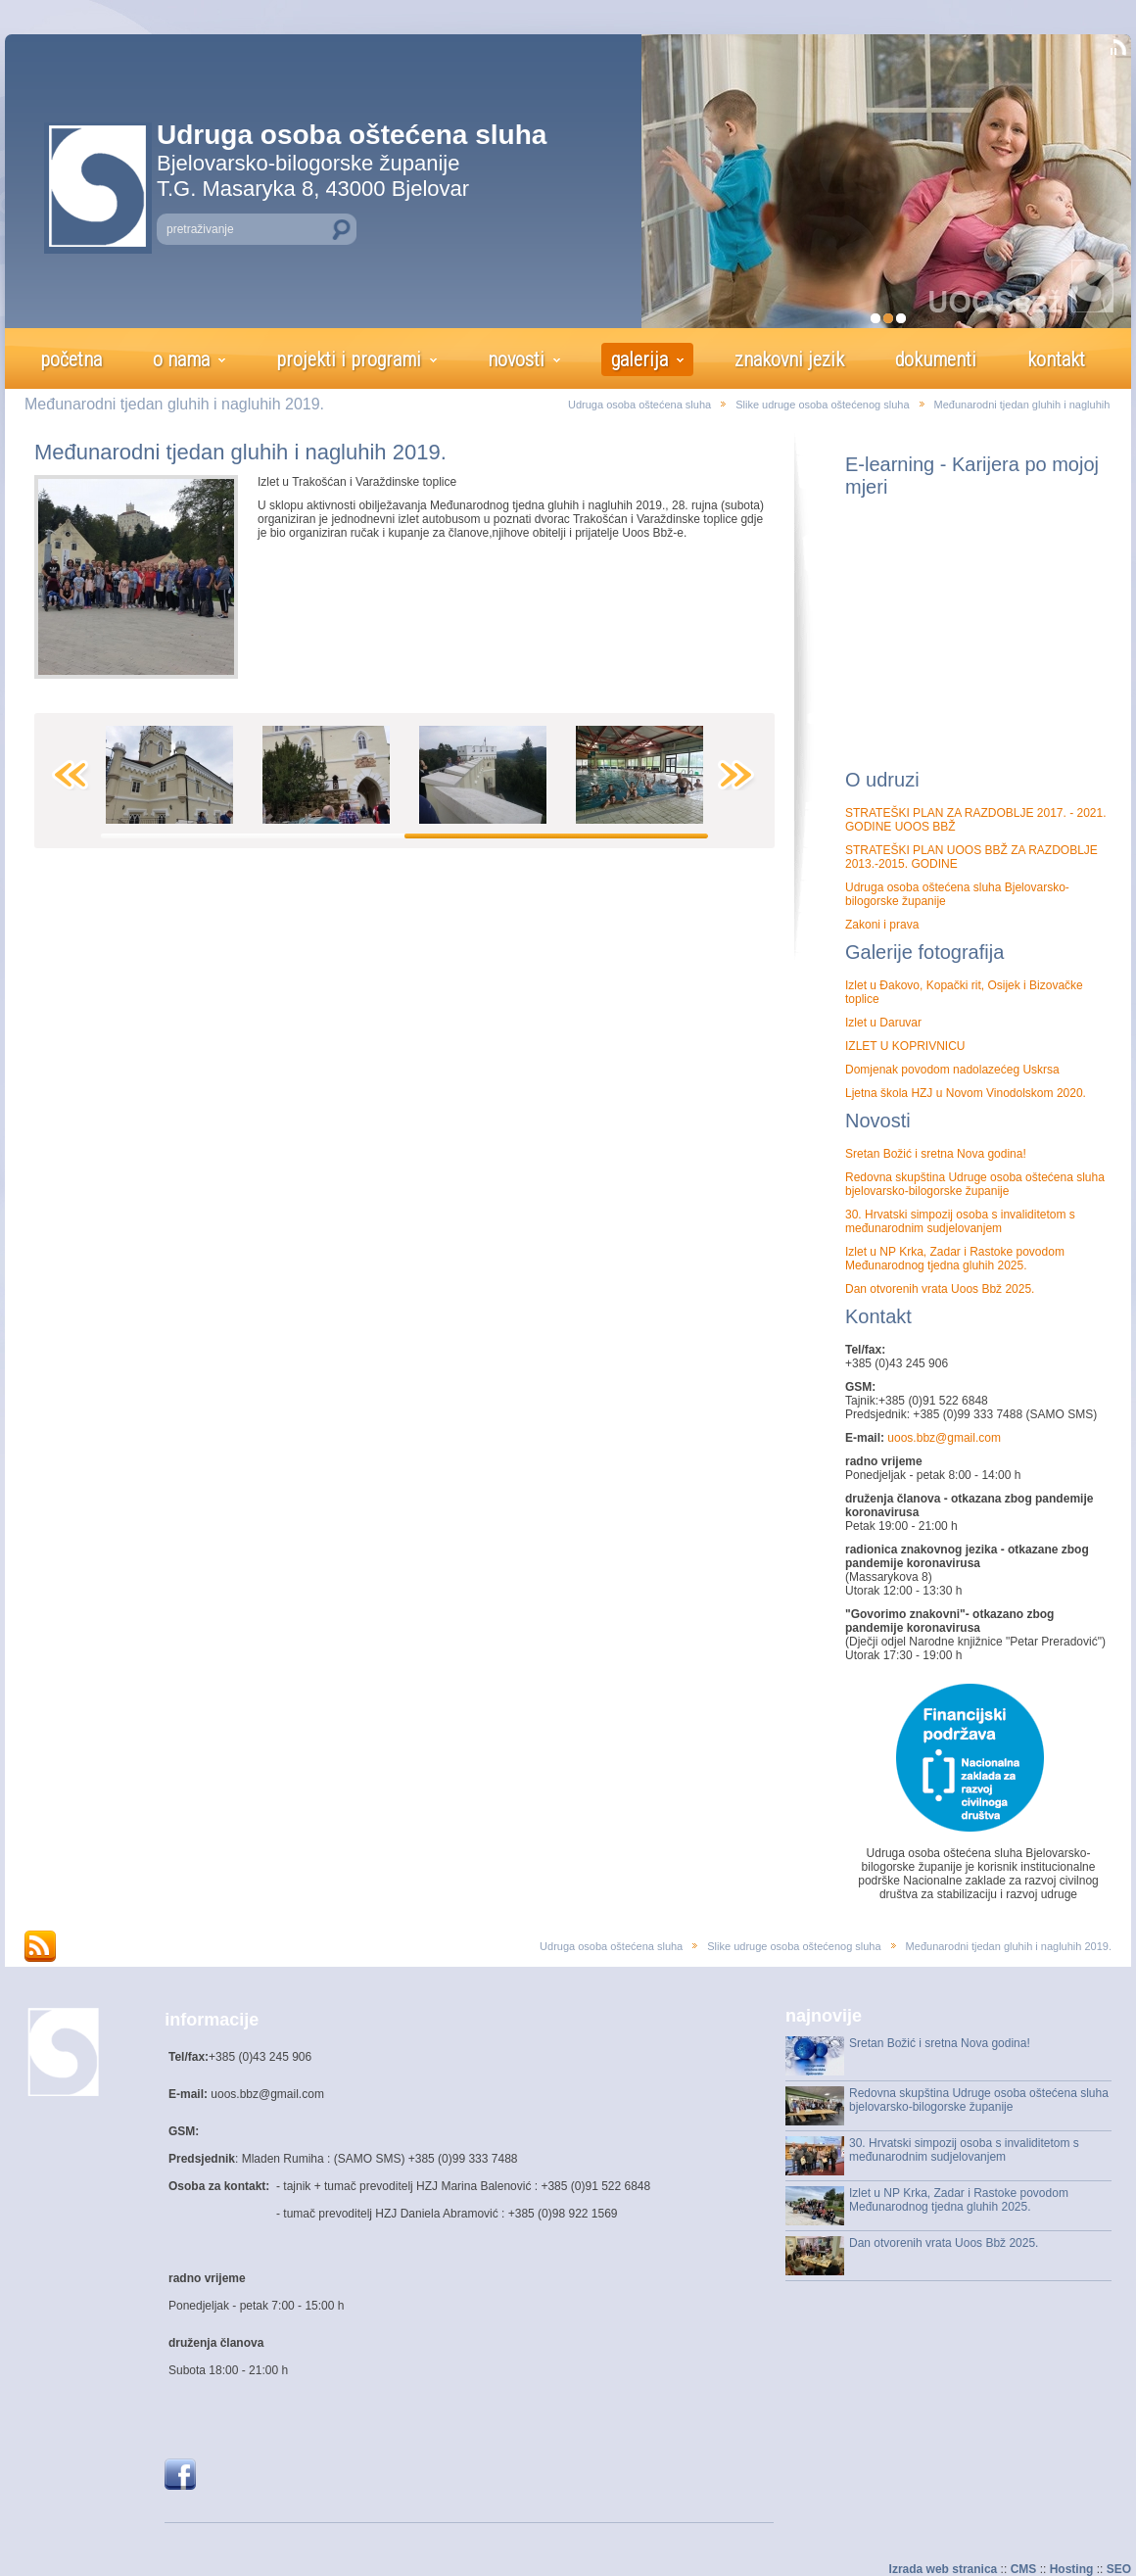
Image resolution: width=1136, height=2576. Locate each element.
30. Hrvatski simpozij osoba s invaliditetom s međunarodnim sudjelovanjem (960, 1221)
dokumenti (935, 359)
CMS (1024, 2569)
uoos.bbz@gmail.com (942, 1438)
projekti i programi (348, 359)
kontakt (1056, 359)
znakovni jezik (789, 359)
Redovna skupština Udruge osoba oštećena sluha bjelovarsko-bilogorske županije (975, 1184)
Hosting (1072, 2569)
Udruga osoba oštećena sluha (639, 404)
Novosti (878, 1120)
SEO (1119, 2569)
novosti (516, 359)
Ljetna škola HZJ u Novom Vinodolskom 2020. (965, 1093)
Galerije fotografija (924, 952)
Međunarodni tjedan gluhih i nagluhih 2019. (240, 452)
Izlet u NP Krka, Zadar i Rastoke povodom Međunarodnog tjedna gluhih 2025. (955, 1258)
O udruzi (882, 779)
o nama (181, 359)
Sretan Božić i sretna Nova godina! (935, 1154)
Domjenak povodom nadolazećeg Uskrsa (952, 1069)
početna (71, 359)
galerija (639, 359)
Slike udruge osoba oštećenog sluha (822, 404)
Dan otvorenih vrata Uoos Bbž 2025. (939, 1289)
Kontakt (878, 1316)
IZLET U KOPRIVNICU (905, 1046)
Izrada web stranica (943, 2569)
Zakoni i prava (882, 924)
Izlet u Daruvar (883, 1022)
